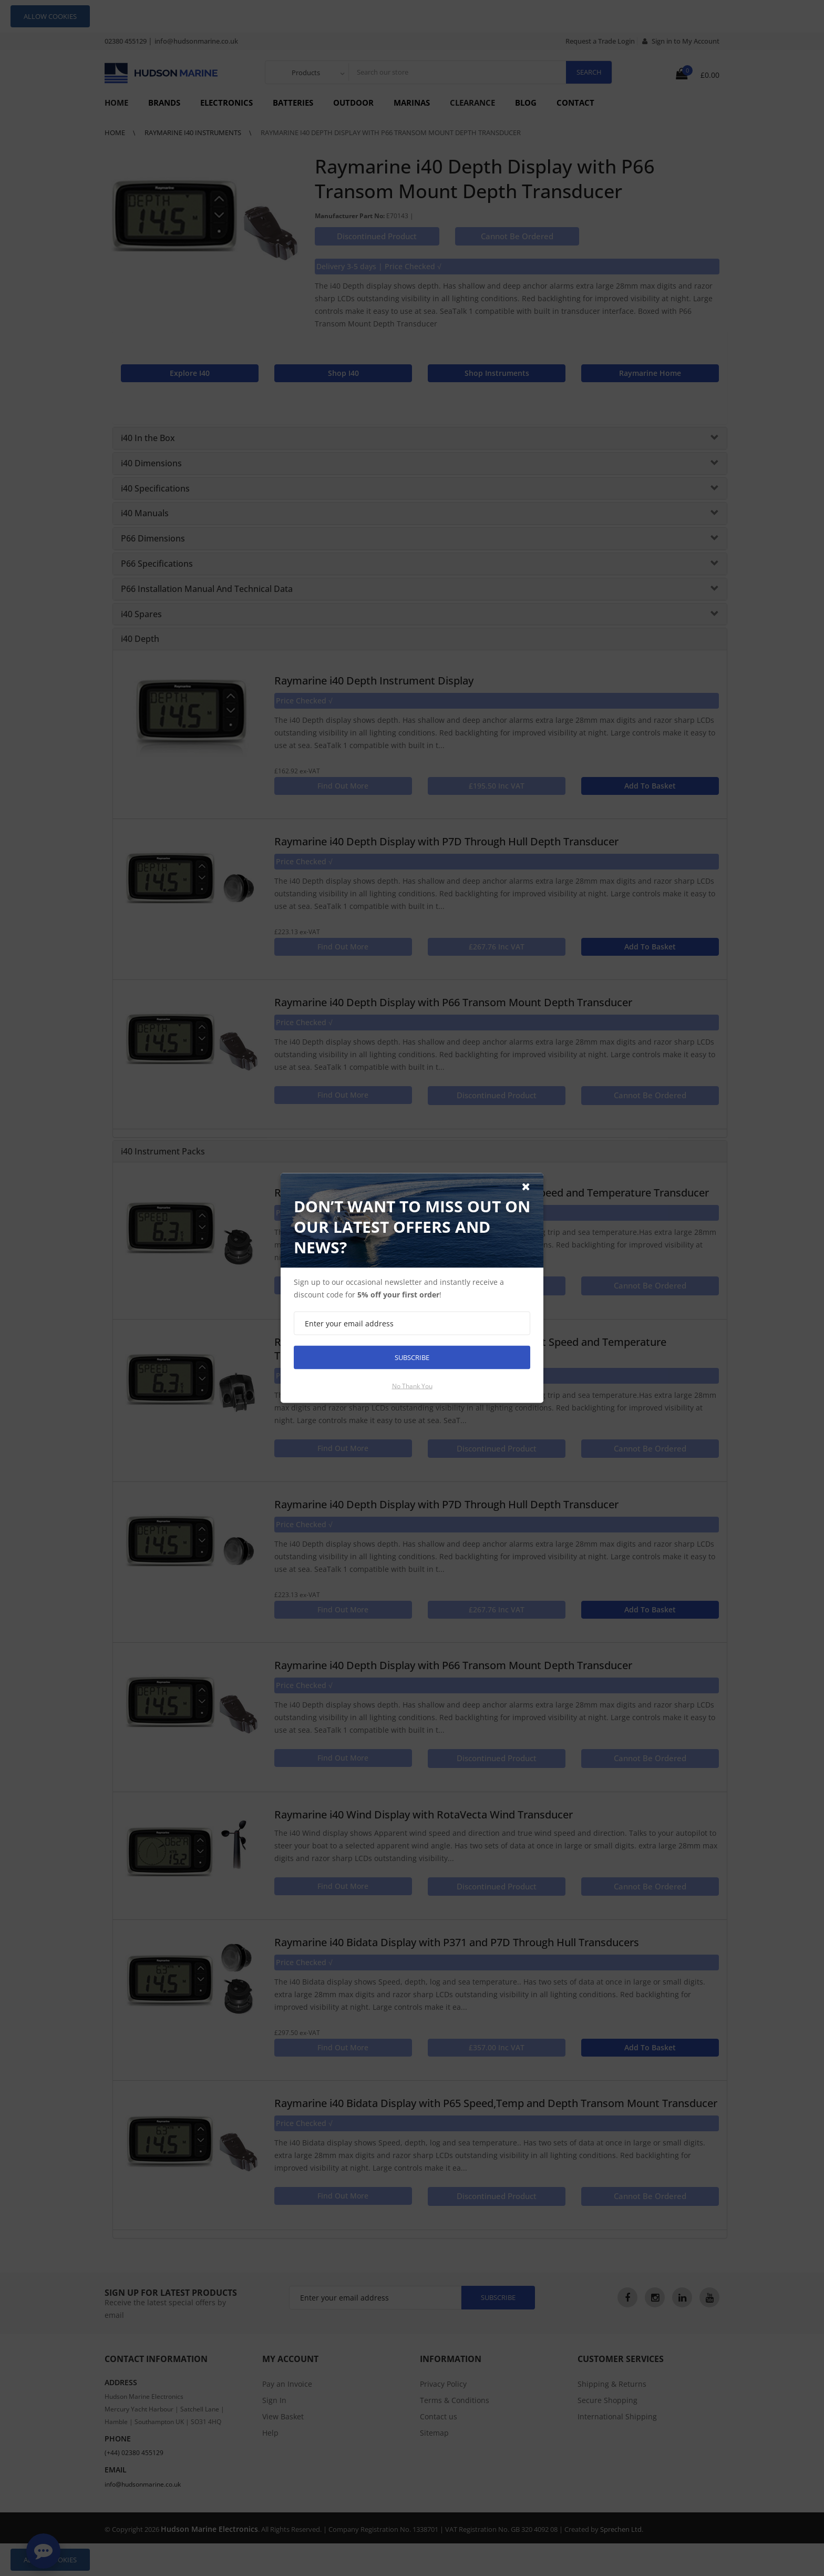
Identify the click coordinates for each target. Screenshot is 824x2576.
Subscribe (412, 1357)
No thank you (412, 1386)
